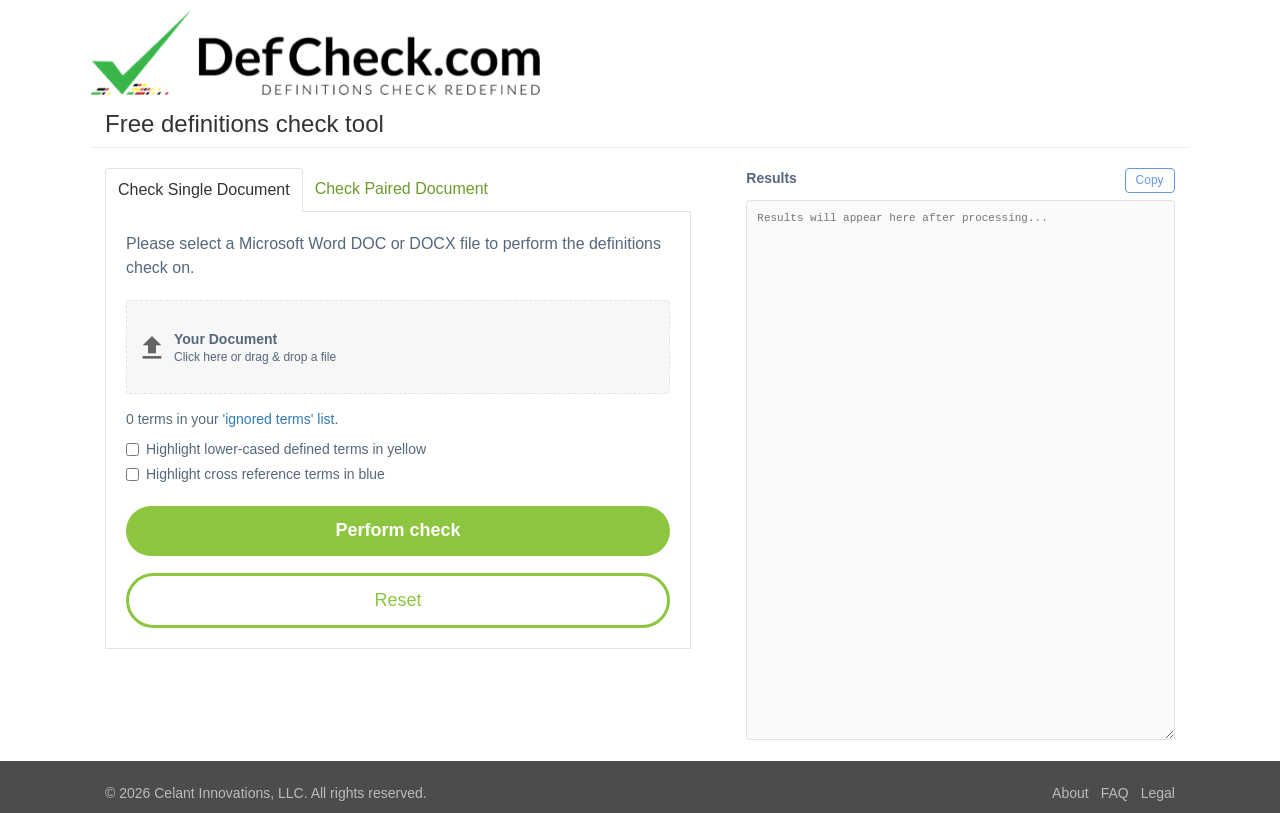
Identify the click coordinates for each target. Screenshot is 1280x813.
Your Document (225, 339)
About (1070, 793)
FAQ (1115, 793)
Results (771, 178)
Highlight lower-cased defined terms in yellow (276, 449)
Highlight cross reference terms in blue (255, 474)
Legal (1158, 793)
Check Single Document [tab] (204, 189)
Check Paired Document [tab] (401, 188)
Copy (1150, 180)
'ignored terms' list (279, 419)
